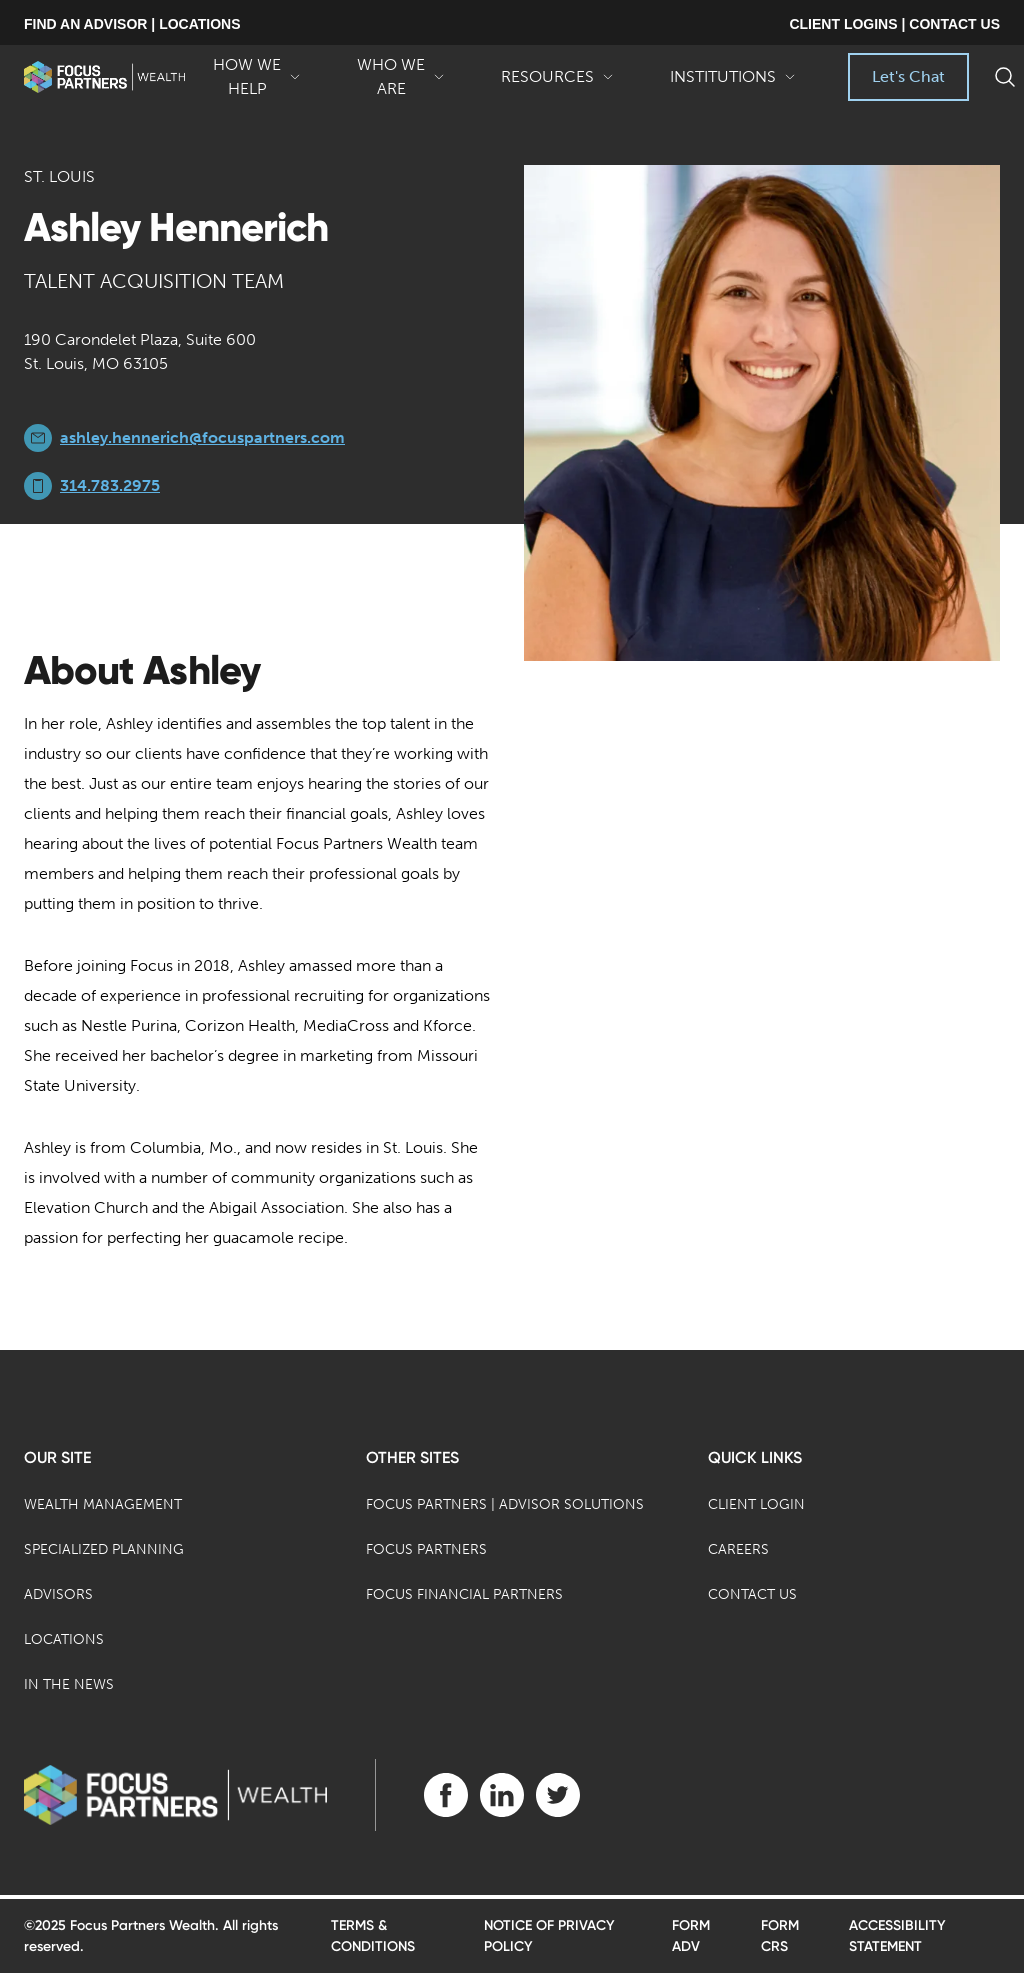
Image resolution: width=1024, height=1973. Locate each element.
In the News (69, 1684)
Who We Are (401, 78)
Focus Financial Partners (464, 1594)
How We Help (257, 78)
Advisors (58, 1594)
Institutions (733, 84)
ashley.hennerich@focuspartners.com (202, 437)
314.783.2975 (110, 485)
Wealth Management (103, 1504)
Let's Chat (908, 76)
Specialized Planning (104, 1549)
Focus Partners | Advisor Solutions (505, 1504)
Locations (64, 1639)
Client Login (756, 1504)
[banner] (104, 77)
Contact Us (752, 1594)
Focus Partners (426, 1549)
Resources (557, 84)
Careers (738, 1549)
